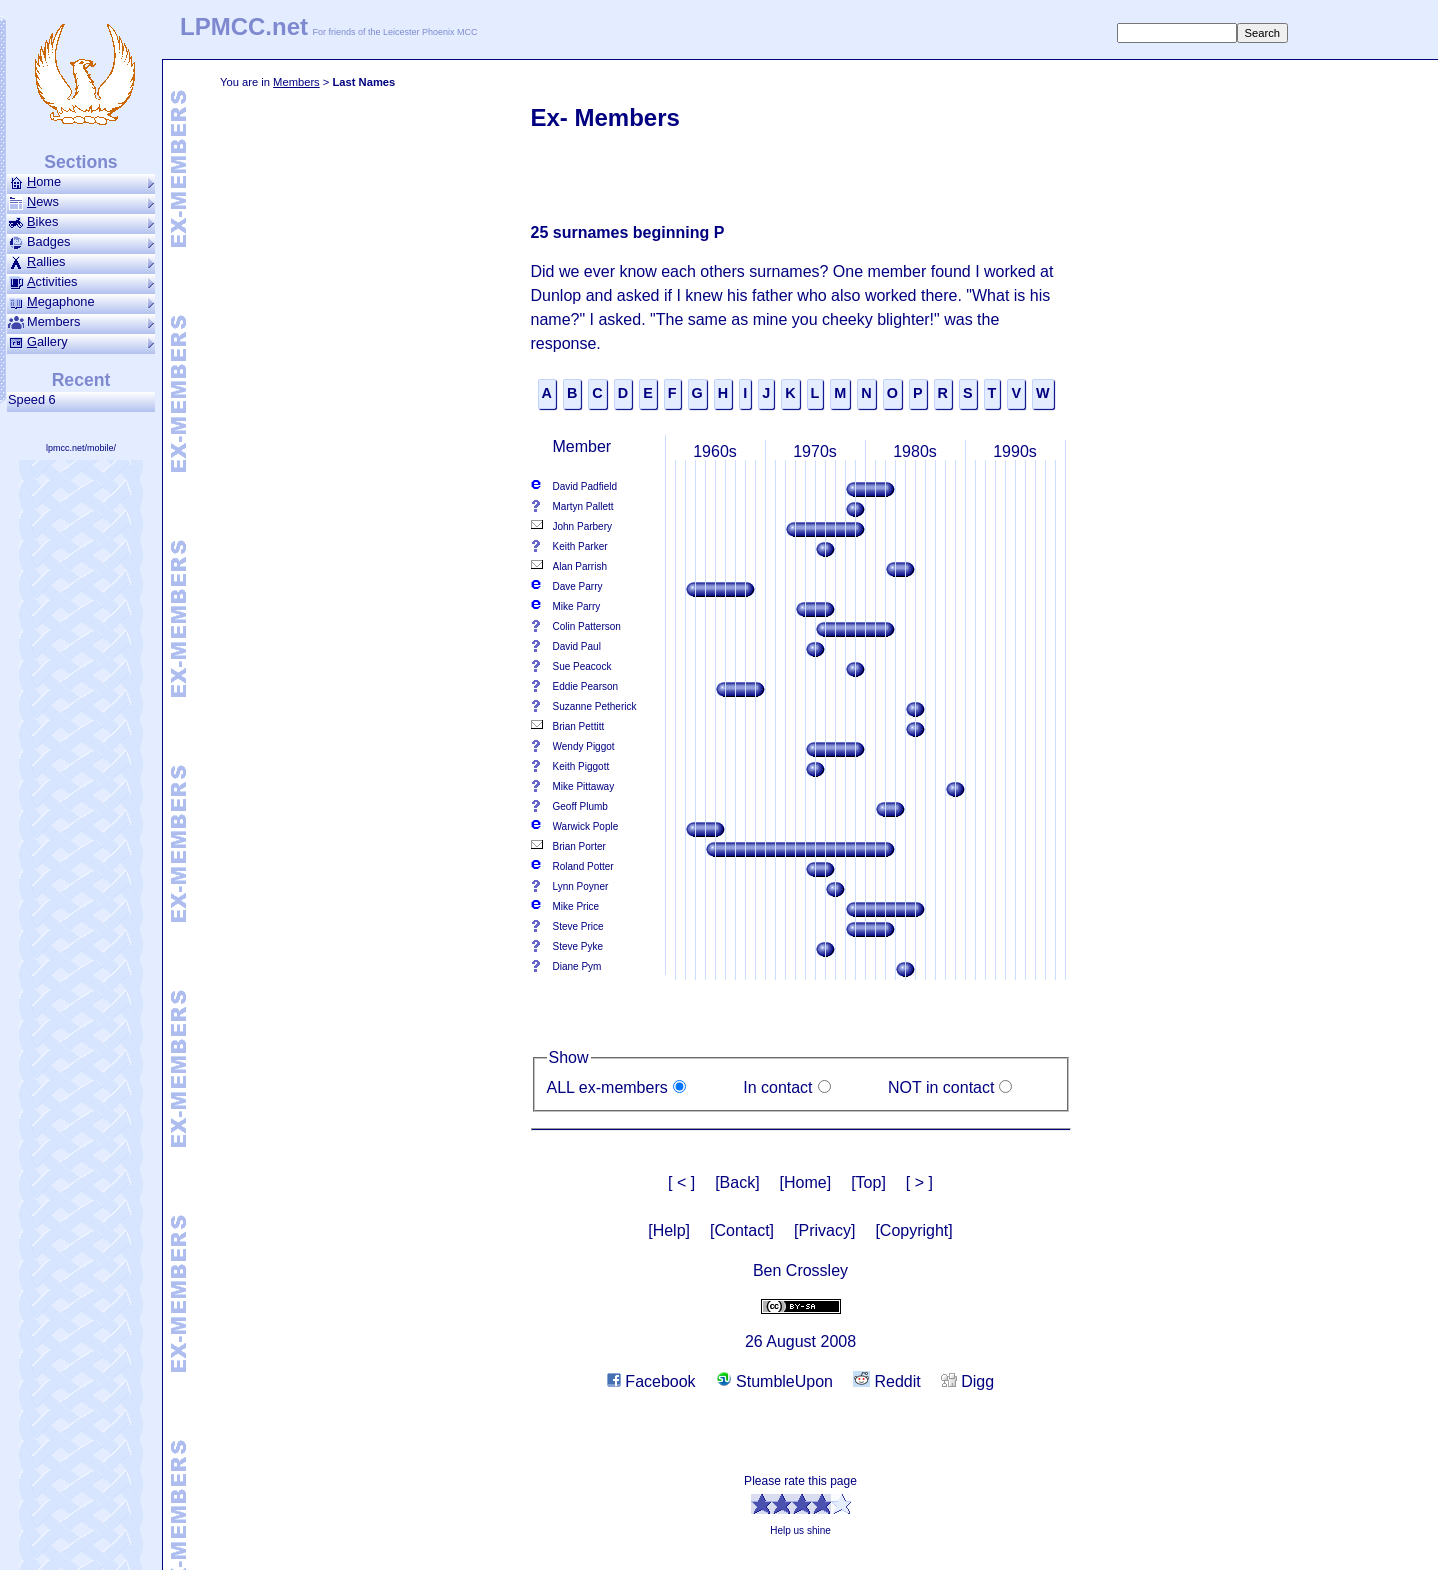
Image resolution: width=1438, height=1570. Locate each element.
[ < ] (681, 1182)
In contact (777, 1087)
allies (81, 262)
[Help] (669, 1230)
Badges (81, 242)
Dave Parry (578, 586)
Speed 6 (35, 399)
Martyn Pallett (583, 506)
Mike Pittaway (584, 786)
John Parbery (582, 526)
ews (81, 202)
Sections (80, 162)
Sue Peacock (582, 666)
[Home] (806, 1182)
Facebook (651, 1381)
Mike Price (576, 906)
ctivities (81, 282)
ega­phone (81, 302)
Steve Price (578, 926)
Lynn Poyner (581, 886)
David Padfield (585, 486)
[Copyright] (913, 1230)
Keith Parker (580, 546)
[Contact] (742, 1230)
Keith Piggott (581, 766)
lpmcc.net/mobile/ (81, 448)
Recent (81, 380)
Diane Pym (577, 966)
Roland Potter (583, 866)
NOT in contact (941, 1087)
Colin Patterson (587, 626)
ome (81, 182)
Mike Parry (577, 606)
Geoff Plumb (580, 806)
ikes (81, 222)
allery (81, 342)
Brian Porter (579, 846)
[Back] (737, 1182)
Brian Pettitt (579, 726)
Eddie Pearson (586, 686)
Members (296, 82)
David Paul (577, 646)
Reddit (887, 1381)
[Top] (868, 1182)
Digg (967, 1381)
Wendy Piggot (584, 746)
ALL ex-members (607, 1087)
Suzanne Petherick (595, 706)
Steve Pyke (578, 946)
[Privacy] (824, 1230)
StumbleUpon (774, 1381)
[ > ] (919, 1182)
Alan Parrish (580, 566)
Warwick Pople (586, 826)
